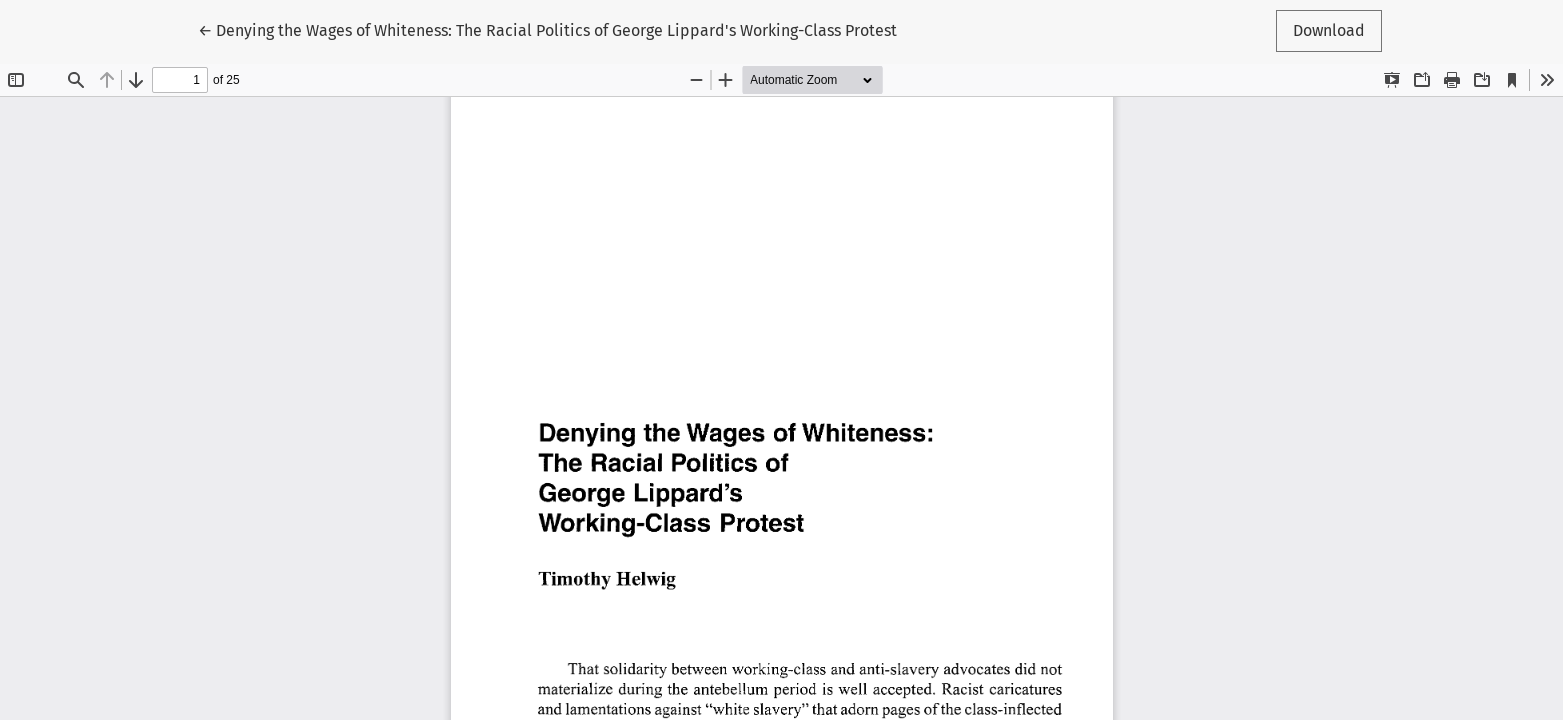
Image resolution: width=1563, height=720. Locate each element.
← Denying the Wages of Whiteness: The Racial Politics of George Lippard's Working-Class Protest (547, 29)
